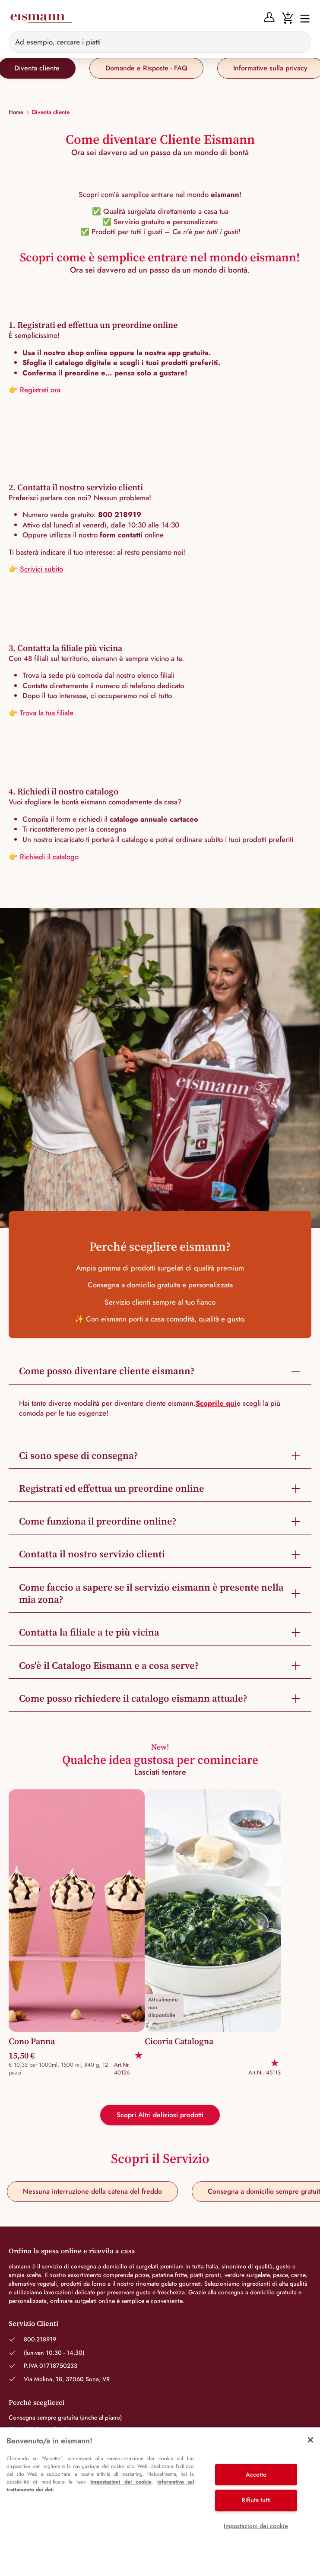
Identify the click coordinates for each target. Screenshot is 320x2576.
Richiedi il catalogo (49, 856)
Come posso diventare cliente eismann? (107, 1371)
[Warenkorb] (287, 17)
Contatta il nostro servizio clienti (92, 1554)
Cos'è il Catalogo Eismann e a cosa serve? (109, 1665)
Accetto (256, 2474)
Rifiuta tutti (256, 2500)
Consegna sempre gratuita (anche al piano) (65, 2417)
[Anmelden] (269, 17)
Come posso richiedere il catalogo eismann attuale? (133, 1698)
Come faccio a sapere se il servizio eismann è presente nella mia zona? (151, 1593)
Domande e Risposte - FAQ (146, 68)
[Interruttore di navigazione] (302, 18)
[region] (160, 2501)
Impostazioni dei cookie (121, 2482)
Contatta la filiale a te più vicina (89, 1632)
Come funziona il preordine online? (98, 1521)
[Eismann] (41, 18)
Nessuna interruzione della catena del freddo (92, 2191)
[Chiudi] (310, 2439)
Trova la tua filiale (46, 713)
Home (16, 112)
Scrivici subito (41, 569)
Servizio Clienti (33, 2323)
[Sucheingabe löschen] (299, 42)
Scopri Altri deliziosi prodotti (160, 2115)
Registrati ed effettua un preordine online (111, 1488)
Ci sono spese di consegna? (78, 1455)
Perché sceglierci (36, 2402)
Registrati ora (40, 389)
